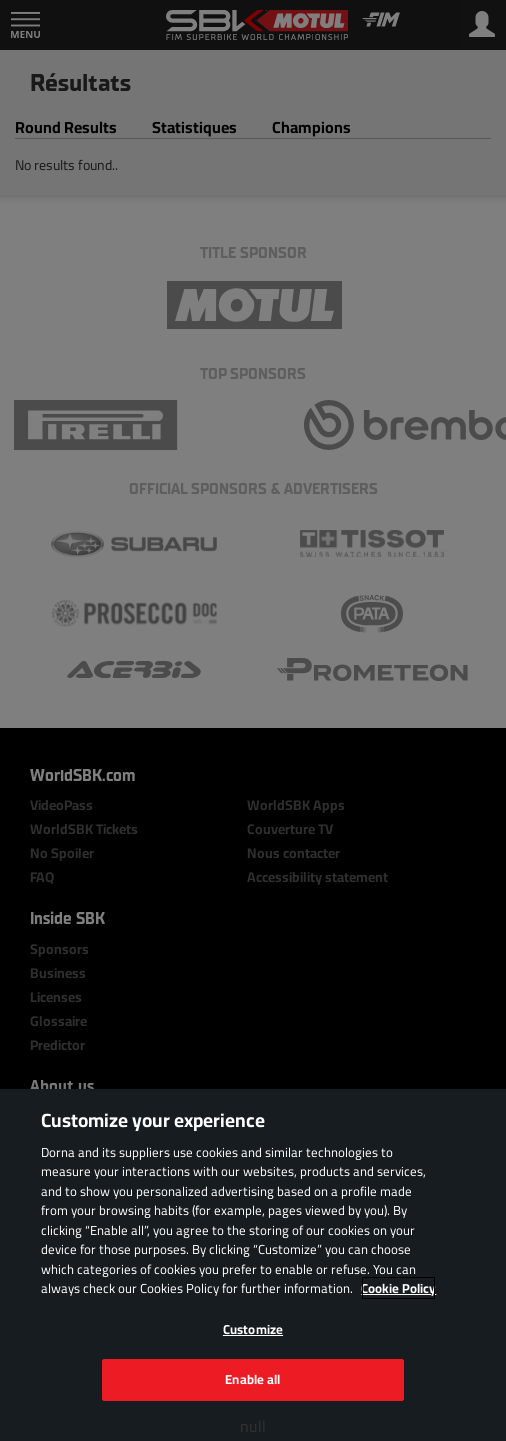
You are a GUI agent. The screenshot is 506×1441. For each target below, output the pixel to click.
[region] (253, 1265)
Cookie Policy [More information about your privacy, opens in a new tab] (398, 1288)
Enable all (252, 1379)
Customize (253, 1329)
